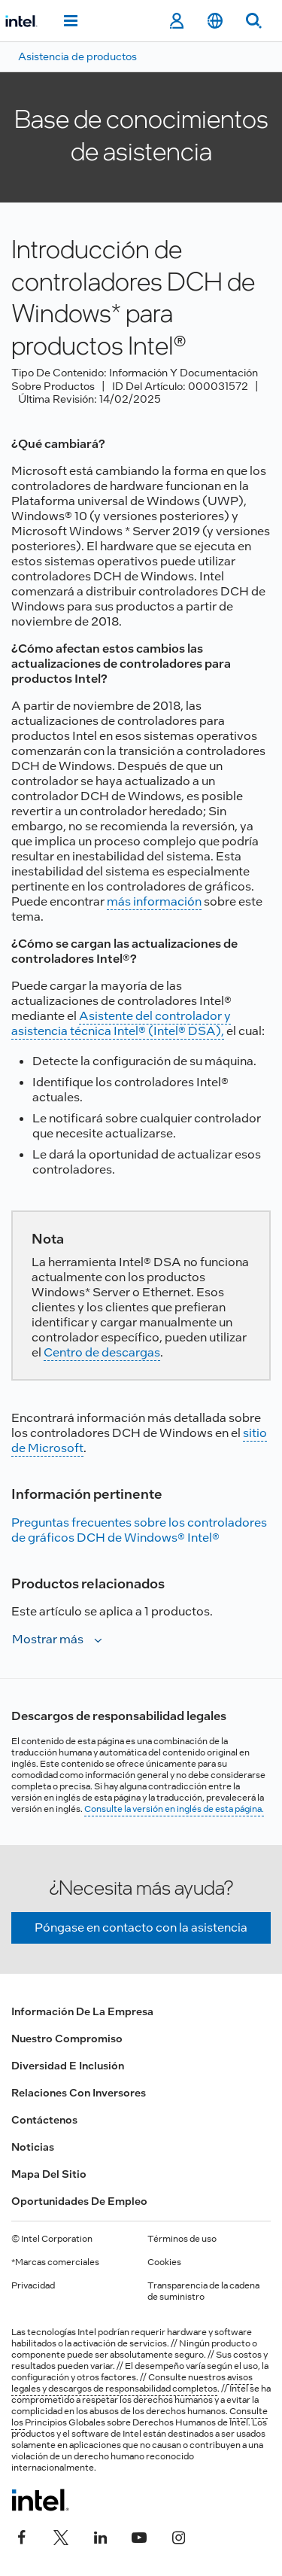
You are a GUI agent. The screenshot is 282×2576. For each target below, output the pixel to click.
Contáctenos (44, 2120)
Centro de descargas (102, 1352)
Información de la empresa (82, 2011)
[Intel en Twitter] (60, 2536)
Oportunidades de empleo (79, 2201)
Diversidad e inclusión (67, 2065)
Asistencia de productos (77, 56)
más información (154, 901)
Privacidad (33, 2285)
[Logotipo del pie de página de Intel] (40, 2500)
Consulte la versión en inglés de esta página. (174, 1809)
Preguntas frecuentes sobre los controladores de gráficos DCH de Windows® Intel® (139, 1530)
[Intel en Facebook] (21, 2536)
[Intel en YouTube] (139, 2536)
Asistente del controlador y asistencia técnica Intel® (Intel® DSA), (121, 1023)
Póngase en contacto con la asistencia (141, 1927)
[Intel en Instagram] (178, 2536)
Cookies (164, 2262)
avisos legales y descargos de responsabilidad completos (132, 2383)
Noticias (32, 2147)
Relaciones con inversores (78, 2092)
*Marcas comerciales (55, 2262)
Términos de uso (182, 2239)
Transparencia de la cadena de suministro (203, 2291)
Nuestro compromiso (67, 2038)
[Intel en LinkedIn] (100, 2536)
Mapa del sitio (48, 2174)
